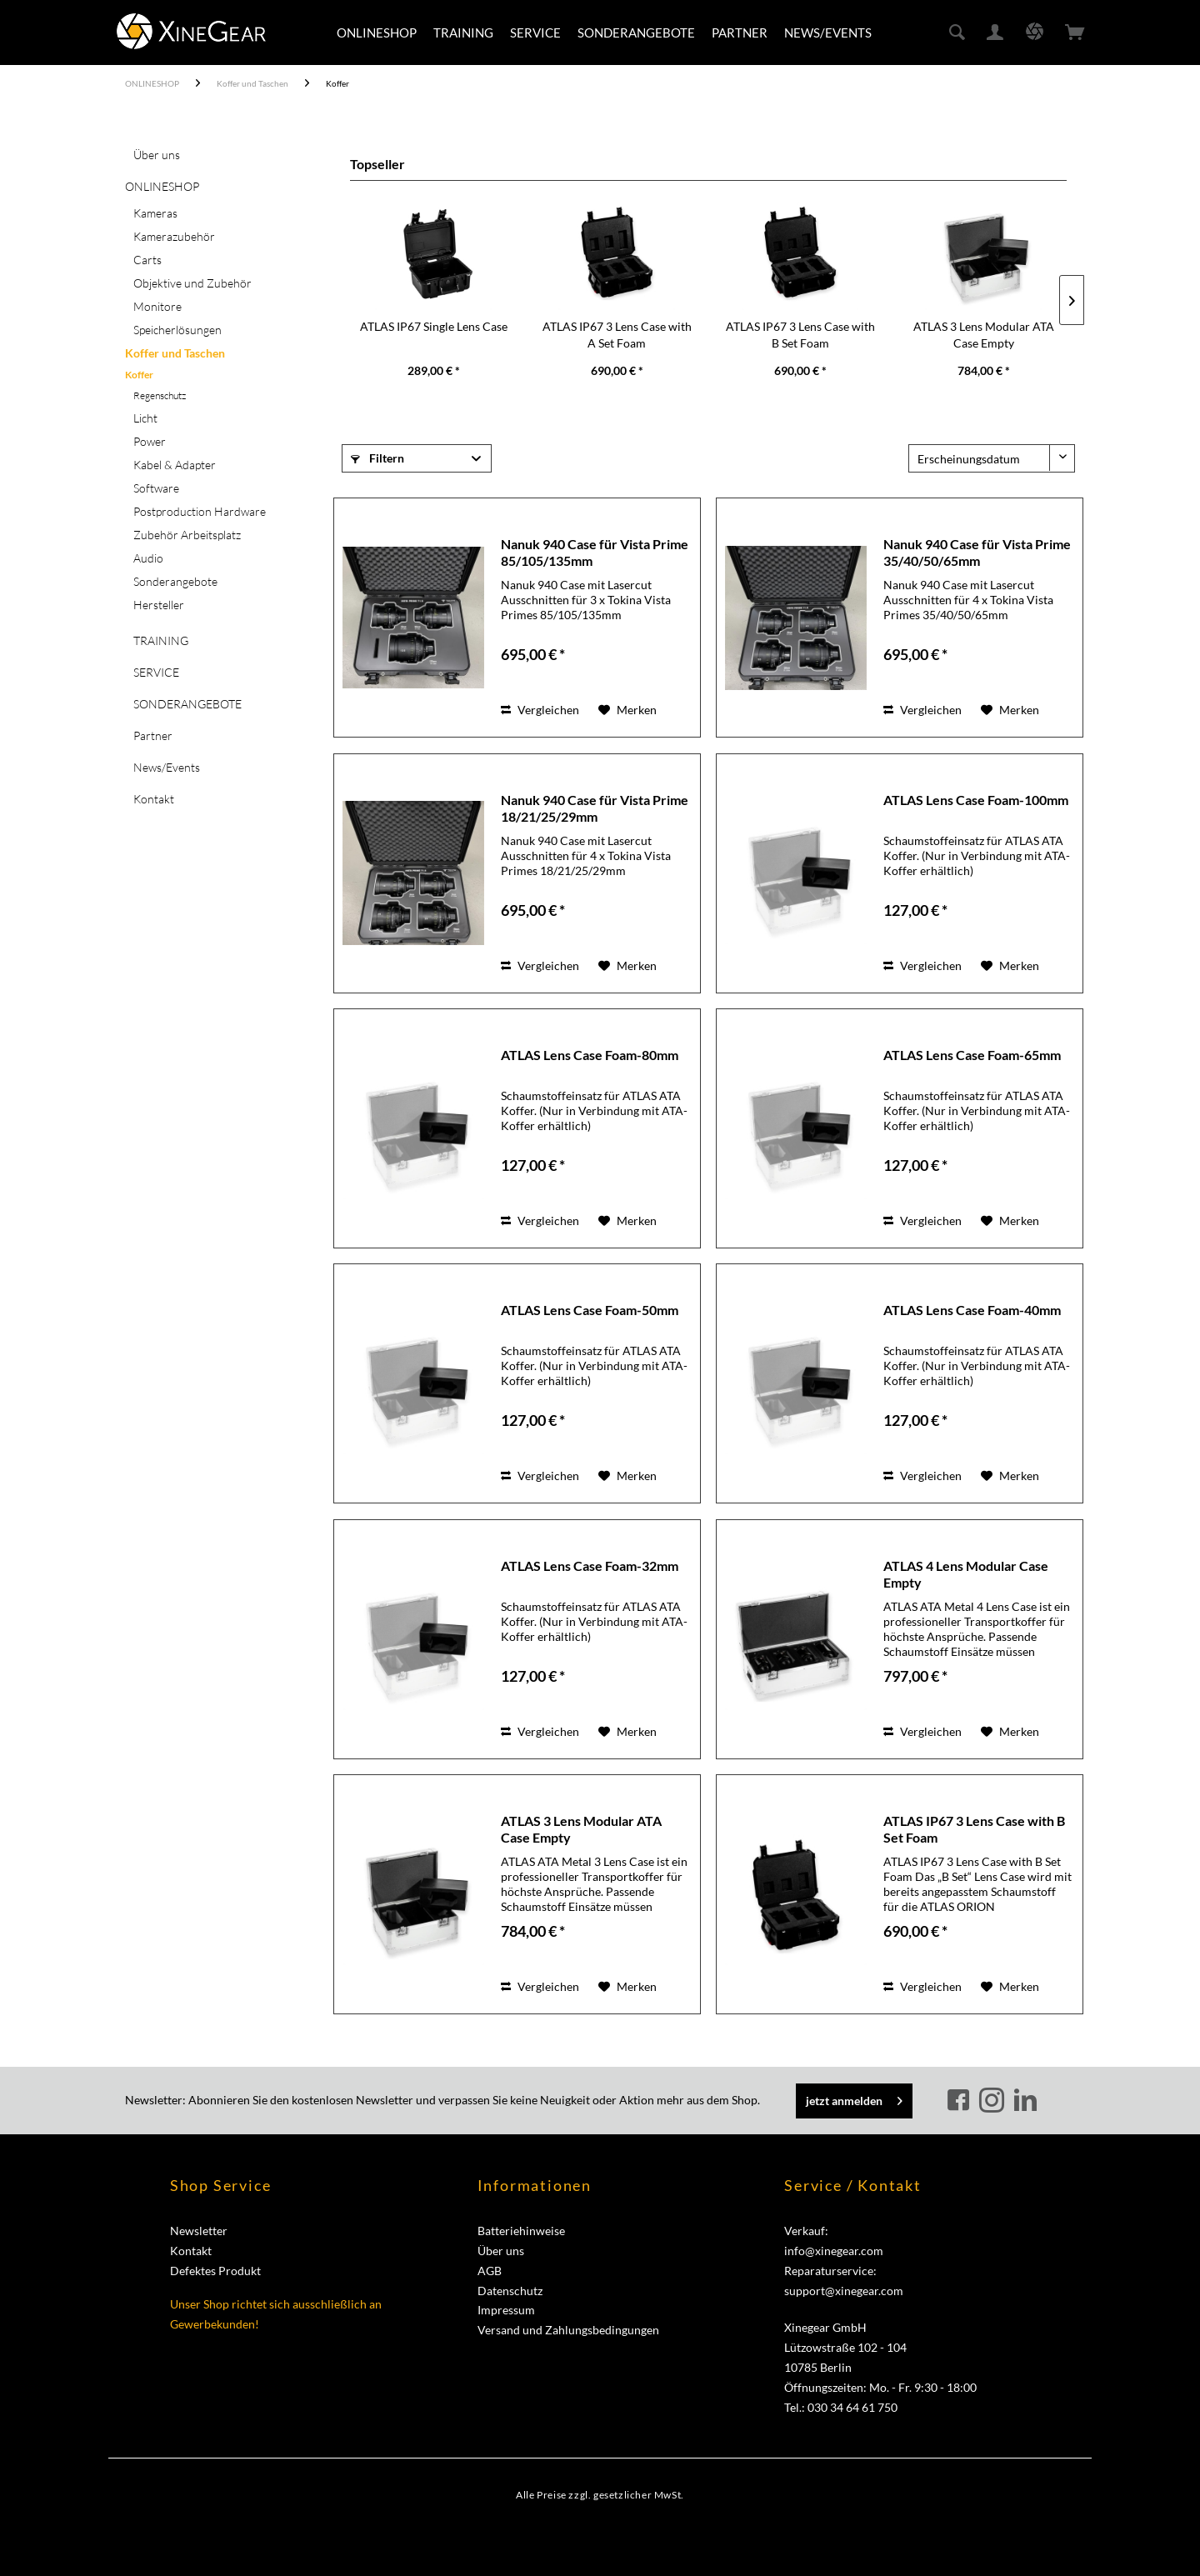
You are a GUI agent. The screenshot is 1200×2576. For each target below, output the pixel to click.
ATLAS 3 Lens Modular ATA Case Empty (983, 334)
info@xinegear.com (833, 2250)
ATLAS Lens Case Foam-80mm (589, 1055)
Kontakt (153, 799)
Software (156, 488)
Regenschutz (159, 395)
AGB (490, 2270)
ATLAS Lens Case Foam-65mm (972, 1055)
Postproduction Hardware (199, 511)
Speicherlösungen (177, 330)
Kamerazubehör (174, 236)
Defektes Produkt (215, 2270)
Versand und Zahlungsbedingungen (568, 2330)
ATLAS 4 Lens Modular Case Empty (965, 1574)
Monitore (157, 306)
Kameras (155, 213)
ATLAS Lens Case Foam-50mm (589, 1310)
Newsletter (199, 2230)
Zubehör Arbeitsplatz (187, 535)
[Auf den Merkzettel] (627, 710)
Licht (145, 418)
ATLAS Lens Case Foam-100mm (975, 800)
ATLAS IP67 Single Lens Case (434, 326)
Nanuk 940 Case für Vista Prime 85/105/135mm (594, 552)
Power (149, 441)
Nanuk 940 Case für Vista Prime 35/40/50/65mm (977, 552)
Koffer (139, 374)
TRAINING (160, 640)
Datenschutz (510, 2290)
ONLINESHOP (162, 186)
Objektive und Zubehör (192, 283)
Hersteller (158, 605)
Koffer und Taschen (175, 353)
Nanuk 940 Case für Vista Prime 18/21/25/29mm (594, 808)
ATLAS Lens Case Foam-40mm (972, 1310)
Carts (147, 260)
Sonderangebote (175, 581)
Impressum (506, 2310)
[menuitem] (376, 32)
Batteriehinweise (521, 2230)
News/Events (166, 767)
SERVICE (156, 672)
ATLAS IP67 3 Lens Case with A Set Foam (617, 334)
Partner (152, 735)
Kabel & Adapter (174, 465)
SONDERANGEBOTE (187, 704)
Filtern (377, 458)
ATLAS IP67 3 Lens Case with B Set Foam (800, 334)
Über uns (156, 155)
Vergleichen (540, 710)
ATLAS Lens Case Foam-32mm (589, 1565)
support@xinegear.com (843, 2290)
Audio (148, 558)
